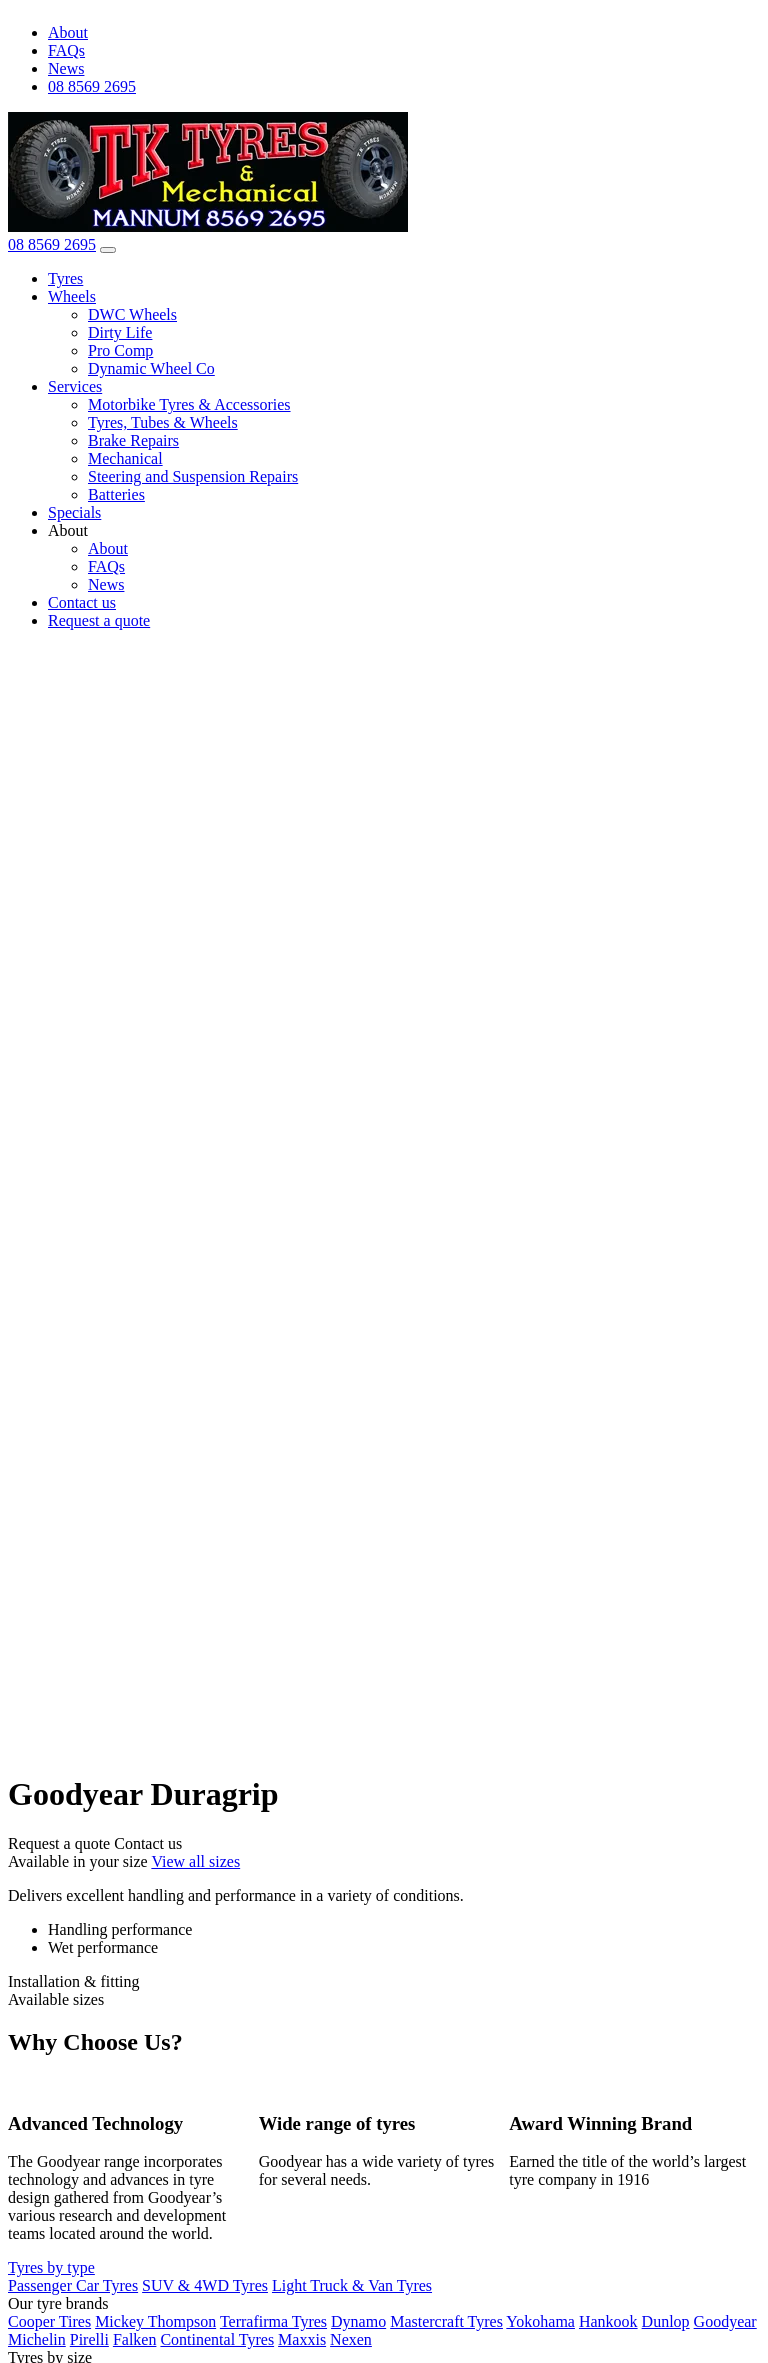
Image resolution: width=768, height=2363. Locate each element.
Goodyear (725, 2321)
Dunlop (666, 2321)
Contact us (82, 602)
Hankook (608, 2321)
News (66, 68)
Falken (135, 2339)
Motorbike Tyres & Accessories (189, 404)
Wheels (72, 296)
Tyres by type (51, 2267)
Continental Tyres (217, 2339)
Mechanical (125, 458)
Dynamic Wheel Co (151, 368)
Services (75, 386)
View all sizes (195, 1861)
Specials (74, 512)
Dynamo (358, 2321)
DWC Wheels (132, 314)
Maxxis (302, 2339)
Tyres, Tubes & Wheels (163, 422)
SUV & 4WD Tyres (205, 2285)
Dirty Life (120, 332)
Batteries (116, 494)
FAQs (66, 50)
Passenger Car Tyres (73, 2285)
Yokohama (540, 2321)
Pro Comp (120, 350)
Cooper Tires (49, 2321)
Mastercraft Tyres (446, 2321)
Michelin (37, 2339)
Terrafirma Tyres (273, 2321)
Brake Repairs (133, 440)
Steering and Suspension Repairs (193, 476)
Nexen (351, 2339)
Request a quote (99, 620)
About (68, 32)
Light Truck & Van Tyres (352, 2285)
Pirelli (89, 2339)
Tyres (65, 278)
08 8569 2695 (92, 86)
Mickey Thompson (155, 2321)
